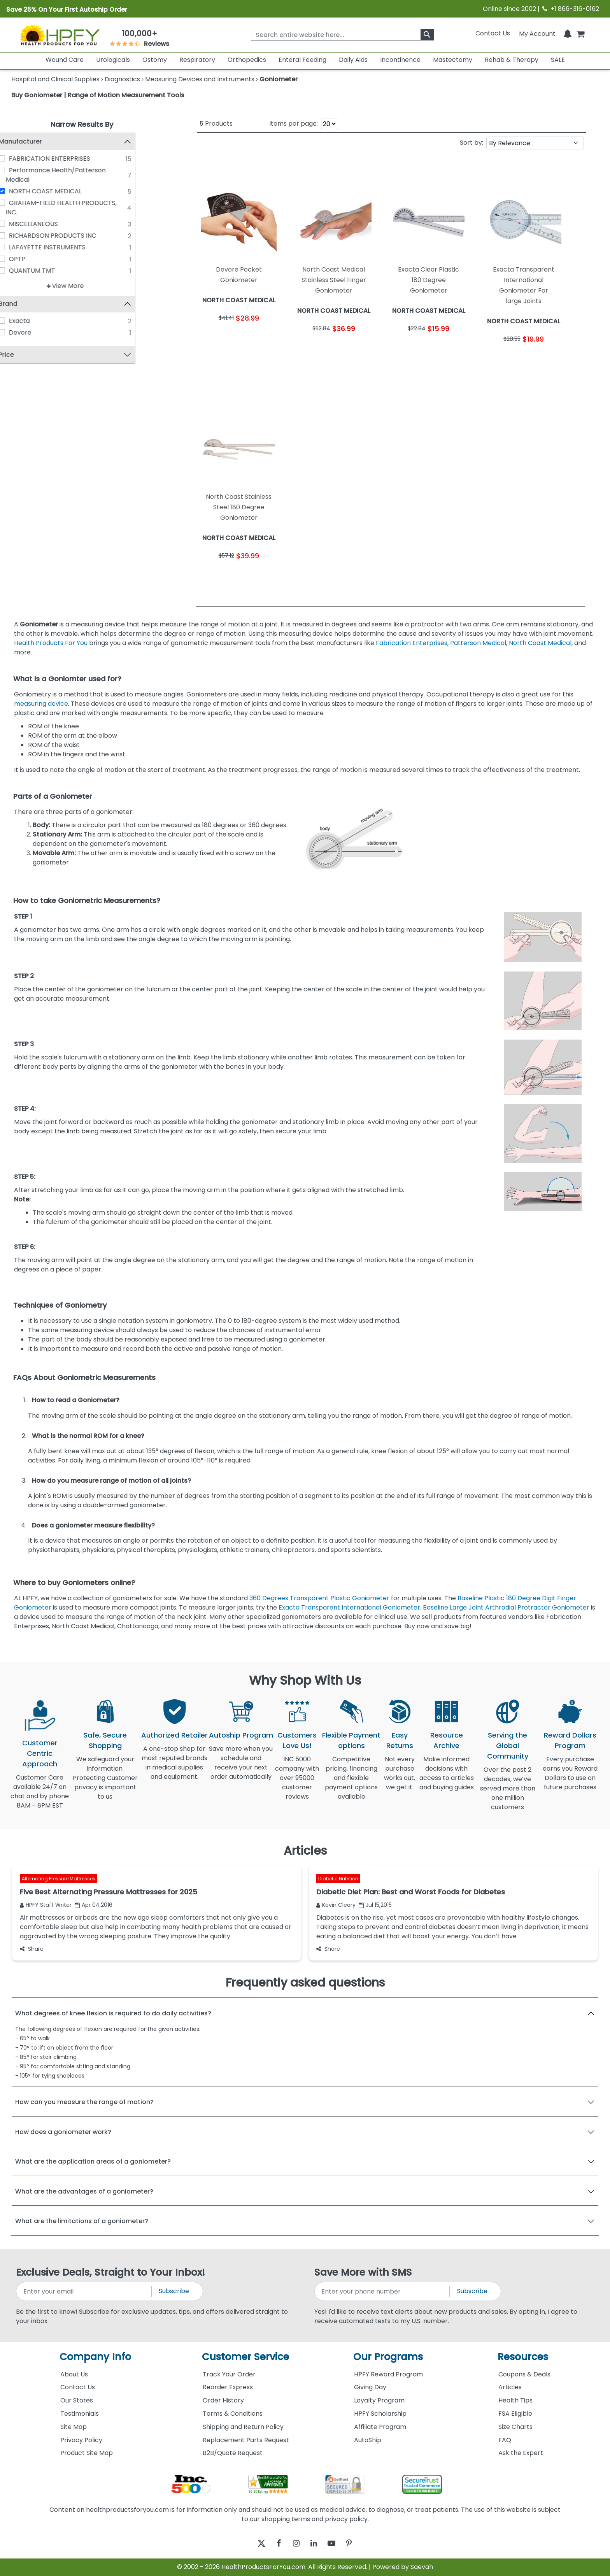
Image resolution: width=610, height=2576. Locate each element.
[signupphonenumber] (382, 2291)
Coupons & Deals (524, 2374)
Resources (523, 2357)
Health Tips (515, 2400)
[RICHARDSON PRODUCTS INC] (19, 235)
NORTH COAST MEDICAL (62, 191)
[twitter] (251, 2543)
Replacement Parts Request (246, 2440)
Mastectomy (452, 59)
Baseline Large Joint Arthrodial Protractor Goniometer (506, 1607)
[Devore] (19, 333)
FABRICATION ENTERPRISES (66, 158)
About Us (74, 2374)
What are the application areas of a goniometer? (93, 2161)
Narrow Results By (82, 124)
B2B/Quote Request (233, 2452)
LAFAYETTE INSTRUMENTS (64, 247)
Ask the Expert (520, 2452)
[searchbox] (342, 34)
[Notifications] (567, 33)
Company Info (95, 2357)
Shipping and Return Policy (243, 2426)
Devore (37, 332)
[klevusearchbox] (427, 34)
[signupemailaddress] (84, 2291)
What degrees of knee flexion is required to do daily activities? (113, 2013)
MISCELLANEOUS (50, 223)
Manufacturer (37, 141)
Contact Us (492, 33)
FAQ (504, 2440)
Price (23, 355)
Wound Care (65, 59)
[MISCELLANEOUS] (19, 224)
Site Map (73, 2426)
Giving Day (370, 2387)
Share (32, 1949)
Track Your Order (229, 2374)
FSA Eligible (515, 2413)
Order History (223, 2400)
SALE (558, 59)
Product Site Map (86, 2452)
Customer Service (245, 2357)
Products (216, 123)
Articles (510, 2387)
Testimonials (79, 2413)
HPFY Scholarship (380, 2413)
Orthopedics (247, 59)
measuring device (41, 703)
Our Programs (388, 2357)
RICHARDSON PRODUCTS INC (69, 235)
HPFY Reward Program (388, 2374)
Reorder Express (228, 2387)
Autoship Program (241, 1735)
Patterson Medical (478, 642)
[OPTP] (19, 259)
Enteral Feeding (302, 59)
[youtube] (337, 2543)
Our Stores (76, 2400)
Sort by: (471, 142)
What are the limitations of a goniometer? (81, 2221)
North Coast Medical (540, 642)
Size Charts (515, 2426)
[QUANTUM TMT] (19, 270)
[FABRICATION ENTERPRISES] (19, 158)
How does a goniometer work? (63, 2131)
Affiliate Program (380, 2426)
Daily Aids (353, 59)
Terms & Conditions (233, 2413)
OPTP (34, 258)
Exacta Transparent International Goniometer (349, 1607)
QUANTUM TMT (49, 270)
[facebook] (273, 2543)
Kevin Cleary (336, 1905)
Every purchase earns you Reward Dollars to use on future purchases (570, 1778)
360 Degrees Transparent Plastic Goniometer (319, 1598)
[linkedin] (315, 2543)
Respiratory (197, 59)
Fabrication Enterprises (411, 642)
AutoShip (367, 2440)
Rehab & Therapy (511, 59)
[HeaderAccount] (537, 33)
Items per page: (293, 123)
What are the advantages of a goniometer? (84, 2191)
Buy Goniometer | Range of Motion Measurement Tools (97, 95)
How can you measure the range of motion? (84, 2101)
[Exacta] (19, 321)
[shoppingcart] (580, 33)
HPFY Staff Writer (46, 1905)
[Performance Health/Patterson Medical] (19, 170)
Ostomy (154, 59)
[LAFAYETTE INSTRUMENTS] (19, 247)
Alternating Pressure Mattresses (58, 1878)
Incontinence (400, 59)
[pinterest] (358, 2543)
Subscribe (174, 2291)
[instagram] (294, 2543)
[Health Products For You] (60, 34)
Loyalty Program (379, 2400)
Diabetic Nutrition (338, 1878)
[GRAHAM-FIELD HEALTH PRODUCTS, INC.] (19, 203)
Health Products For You (51, 642)
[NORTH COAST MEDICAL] (19, 191)
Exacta (36, 321)
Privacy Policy (81, 2440)
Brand (25, 304)
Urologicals (113, 59)
